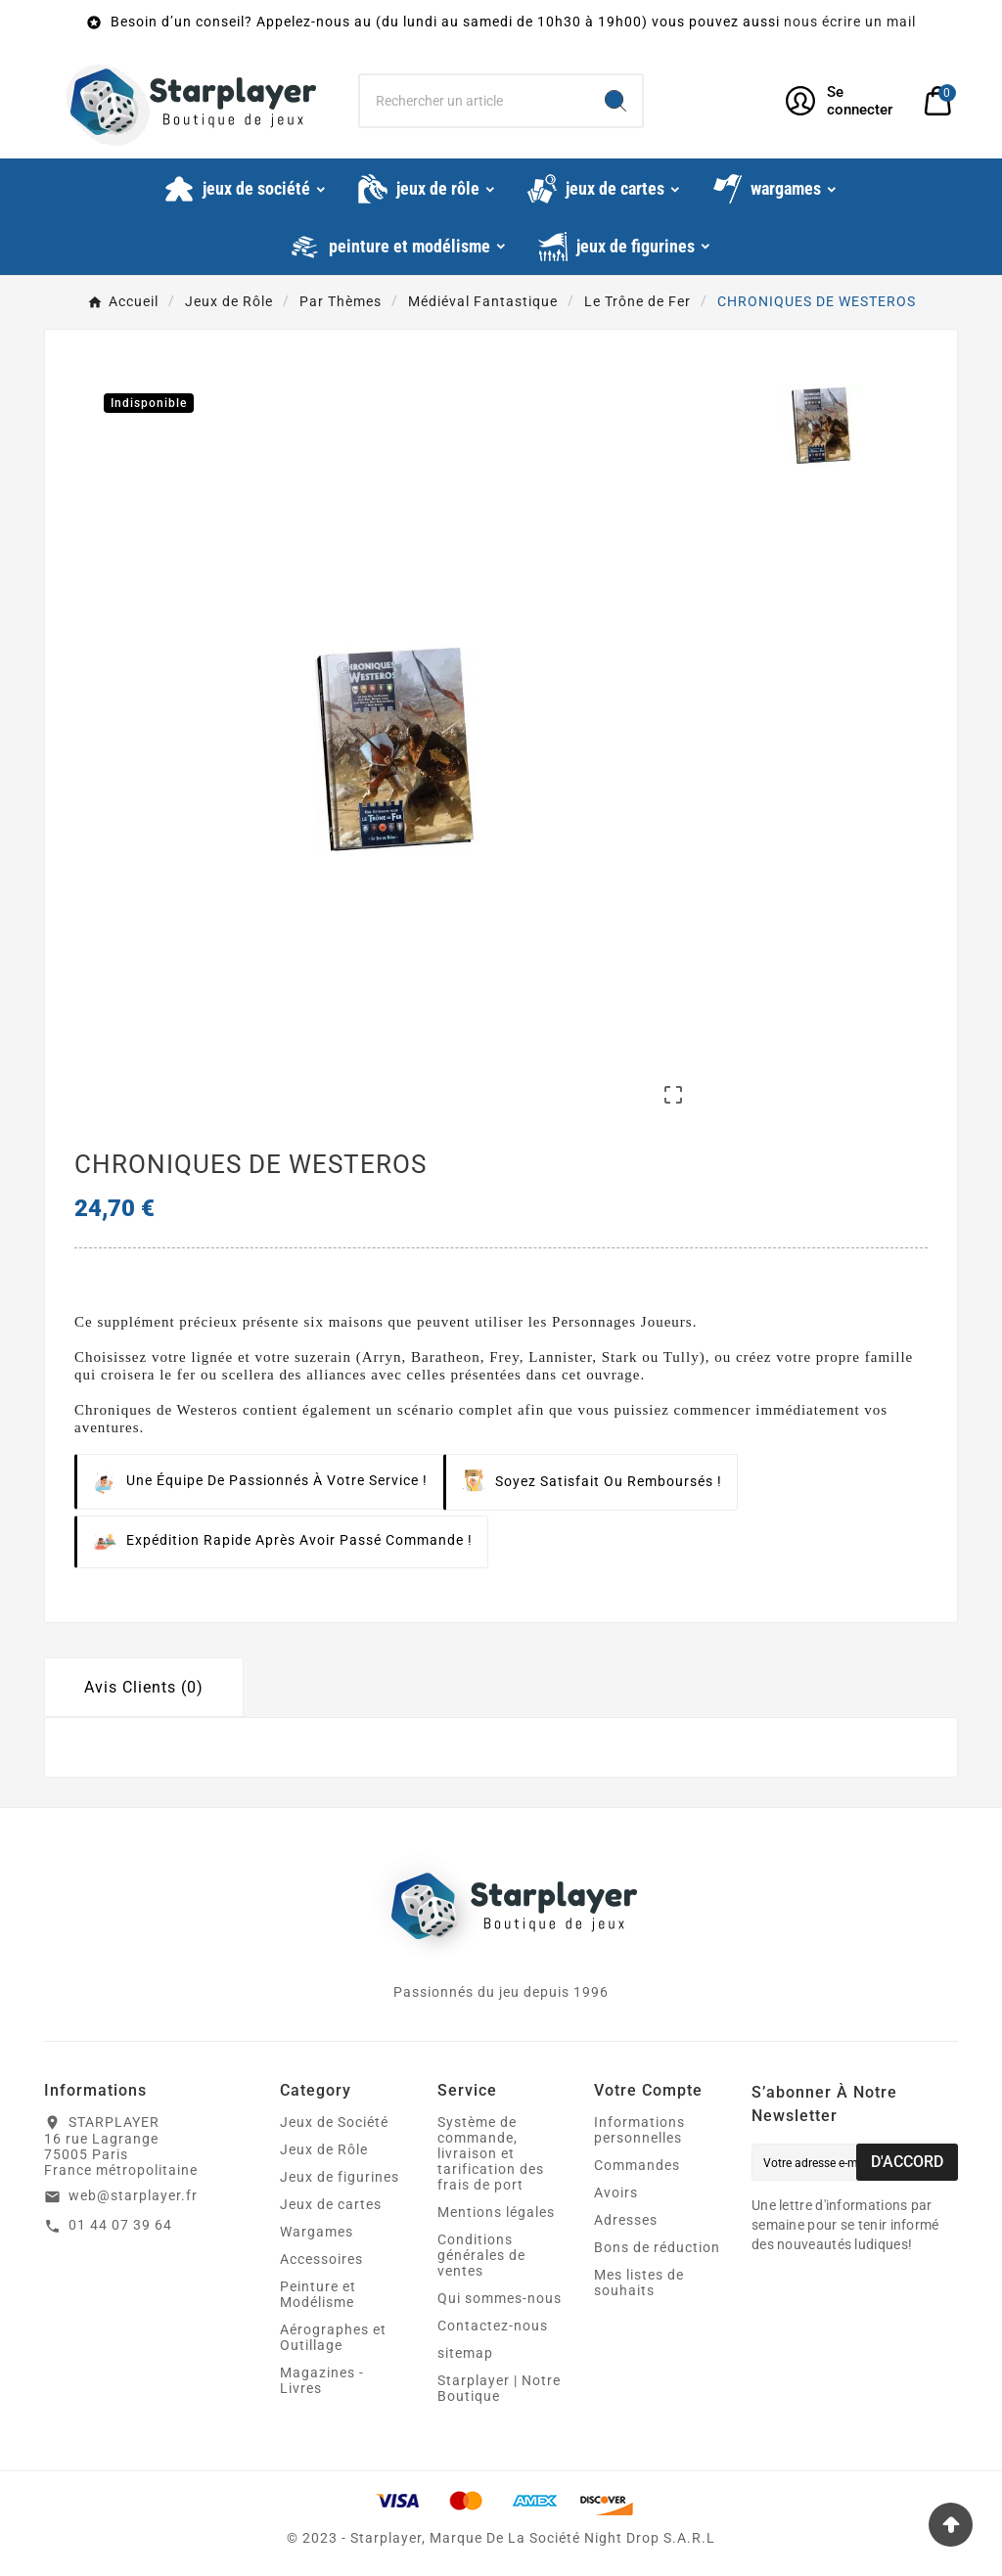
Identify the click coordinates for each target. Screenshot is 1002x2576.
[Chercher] (474, 100)
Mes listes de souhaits (639, 2282)
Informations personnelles (639, 2130)
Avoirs (616, 2192)
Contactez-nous (492, 2325)
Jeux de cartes (331, 2204)
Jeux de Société (334, 2122)
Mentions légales (496, 2212)
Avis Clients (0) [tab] (144, 1687)
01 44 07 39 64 (120, 2225)
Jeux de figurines (339, 2177)
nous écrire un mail (850, 21)
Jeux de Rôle (324, 2149)
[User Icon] (843, 100)
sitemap (465, 2353)
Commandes (637, 2165)
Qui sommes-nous (499, 2298)
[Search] (615, 101)
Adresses (626, 2220)
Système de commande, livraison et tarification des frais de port (490, 2153)
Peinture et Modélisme (318, 2294)
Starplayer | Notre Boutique (499, 2388)
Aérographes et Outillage (333, 2337)
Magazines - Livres (322, 2380)
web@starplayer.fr (133, 2195)
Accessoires (321, 2259)
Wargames (316, 2231)
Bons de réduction (657, 2247)
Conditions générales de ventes (481, 2255)
